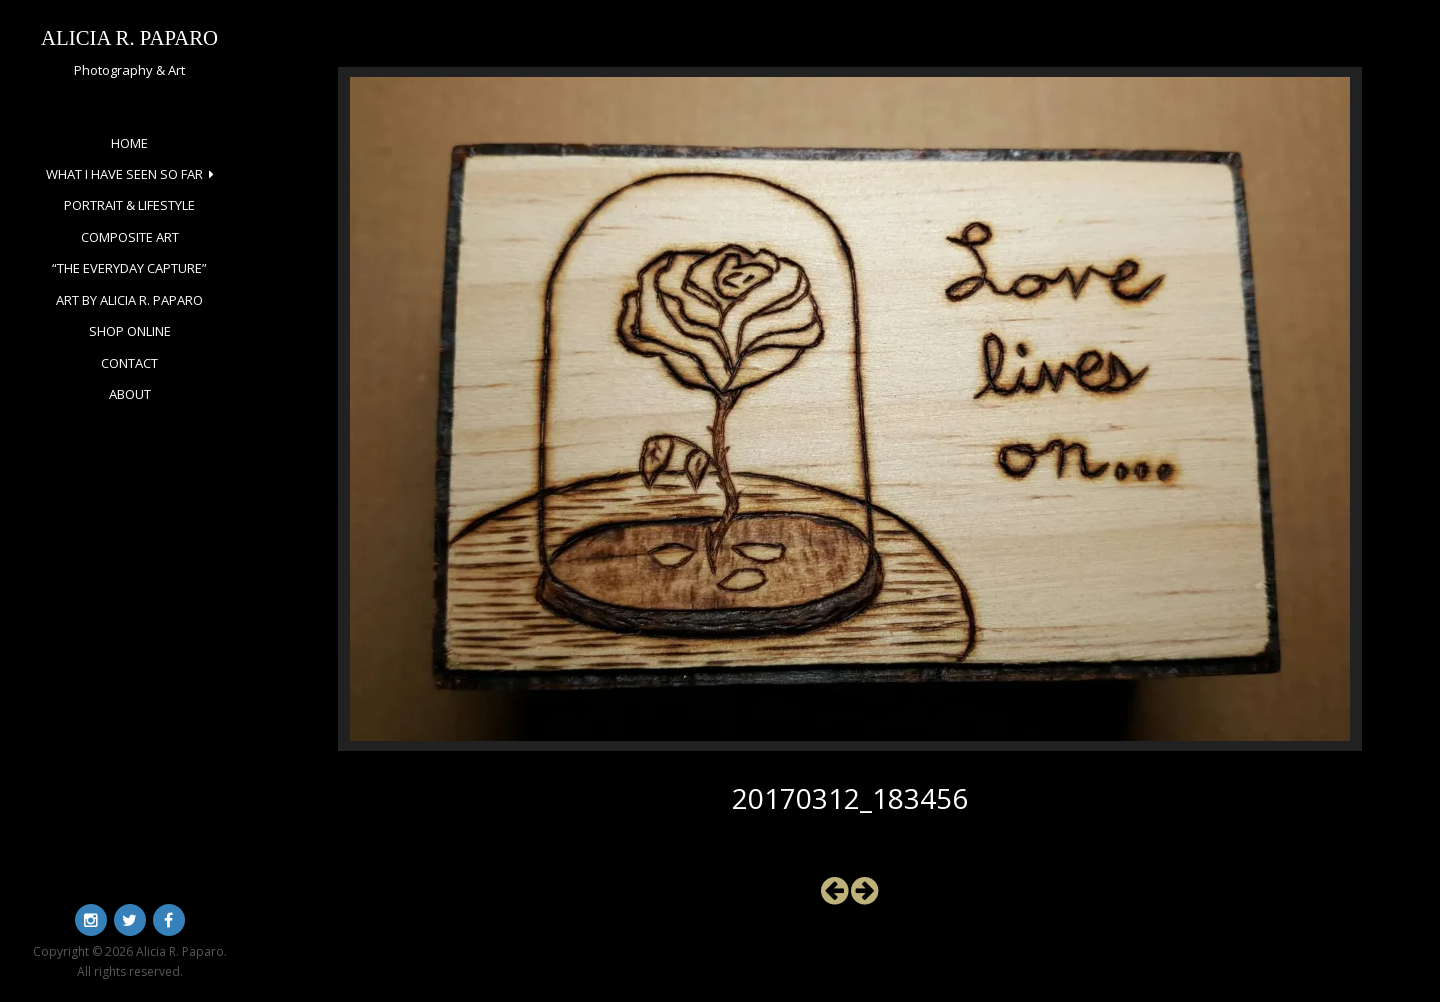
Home (129, 143)
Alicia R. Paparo (129, 37)
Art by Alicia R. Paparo (129, 300)
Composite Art (130, 237)
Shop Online (130, 331)
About (130, 394)
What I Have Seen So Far (124, 174)
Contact (129, 363)
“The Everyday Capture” (129, 268)
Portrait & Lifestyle (129, 205)
